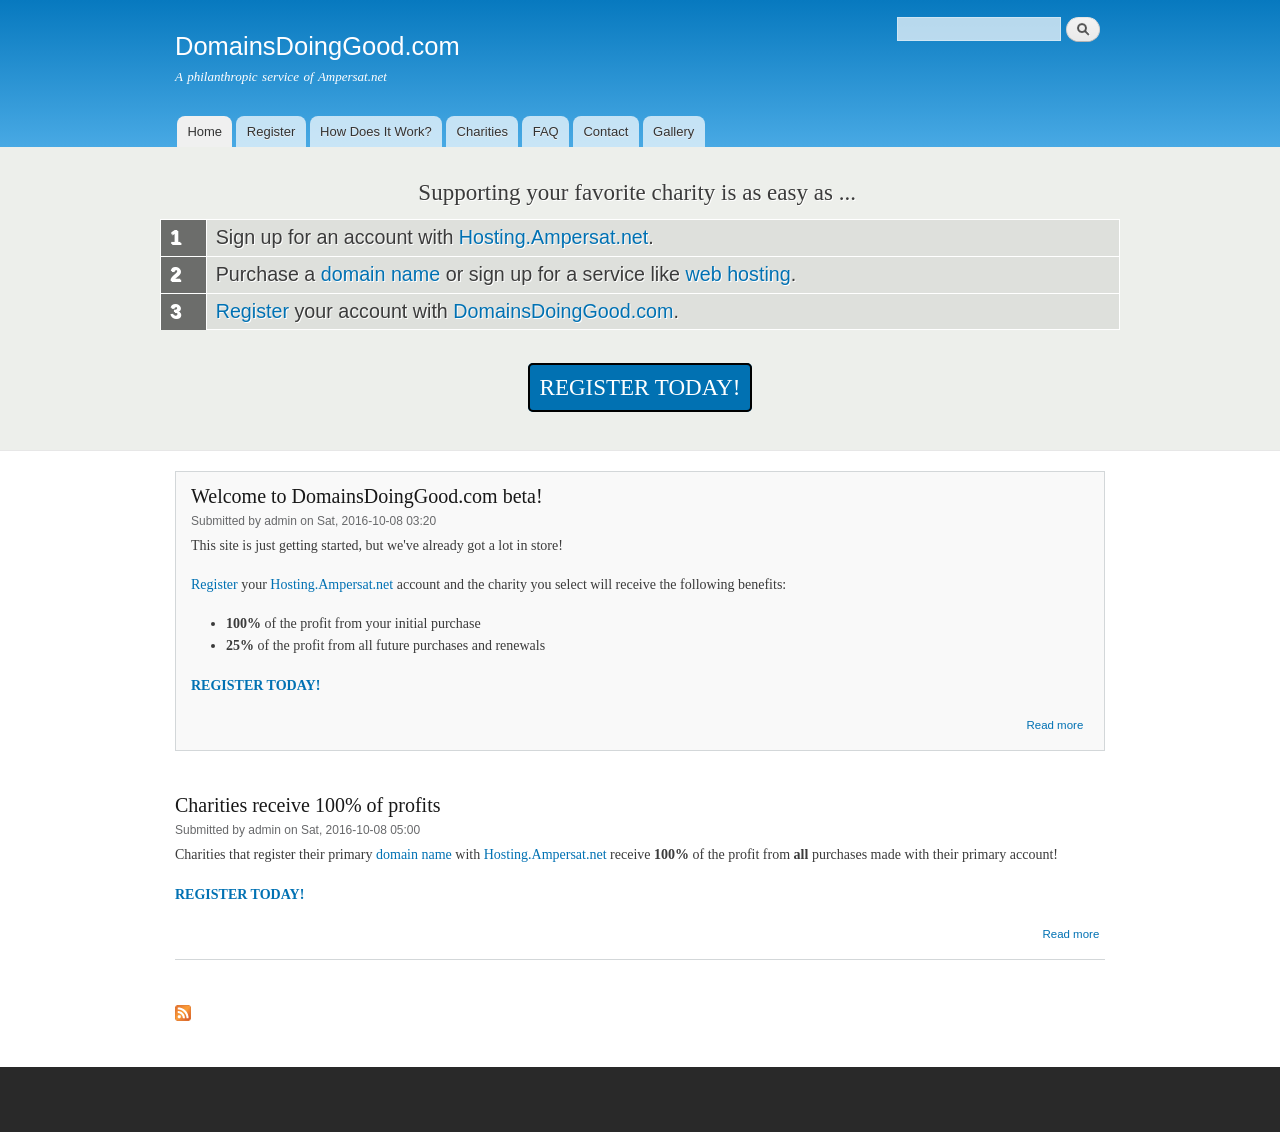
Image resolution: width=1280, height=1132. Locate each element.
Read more (1054, 725)
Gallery (673, 131)
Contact (605, 131)
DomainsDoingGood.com (563, 311)
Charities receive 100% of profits (307, 805)
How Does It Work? (376, 131)
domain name (380, 274)
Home (204, 131)
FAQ (546, 131)
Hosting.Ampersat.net (553, 237)
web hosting (738, 274)
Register (271, 131)
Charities (482, 131)
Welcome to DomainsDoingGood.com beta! (367, 496)
